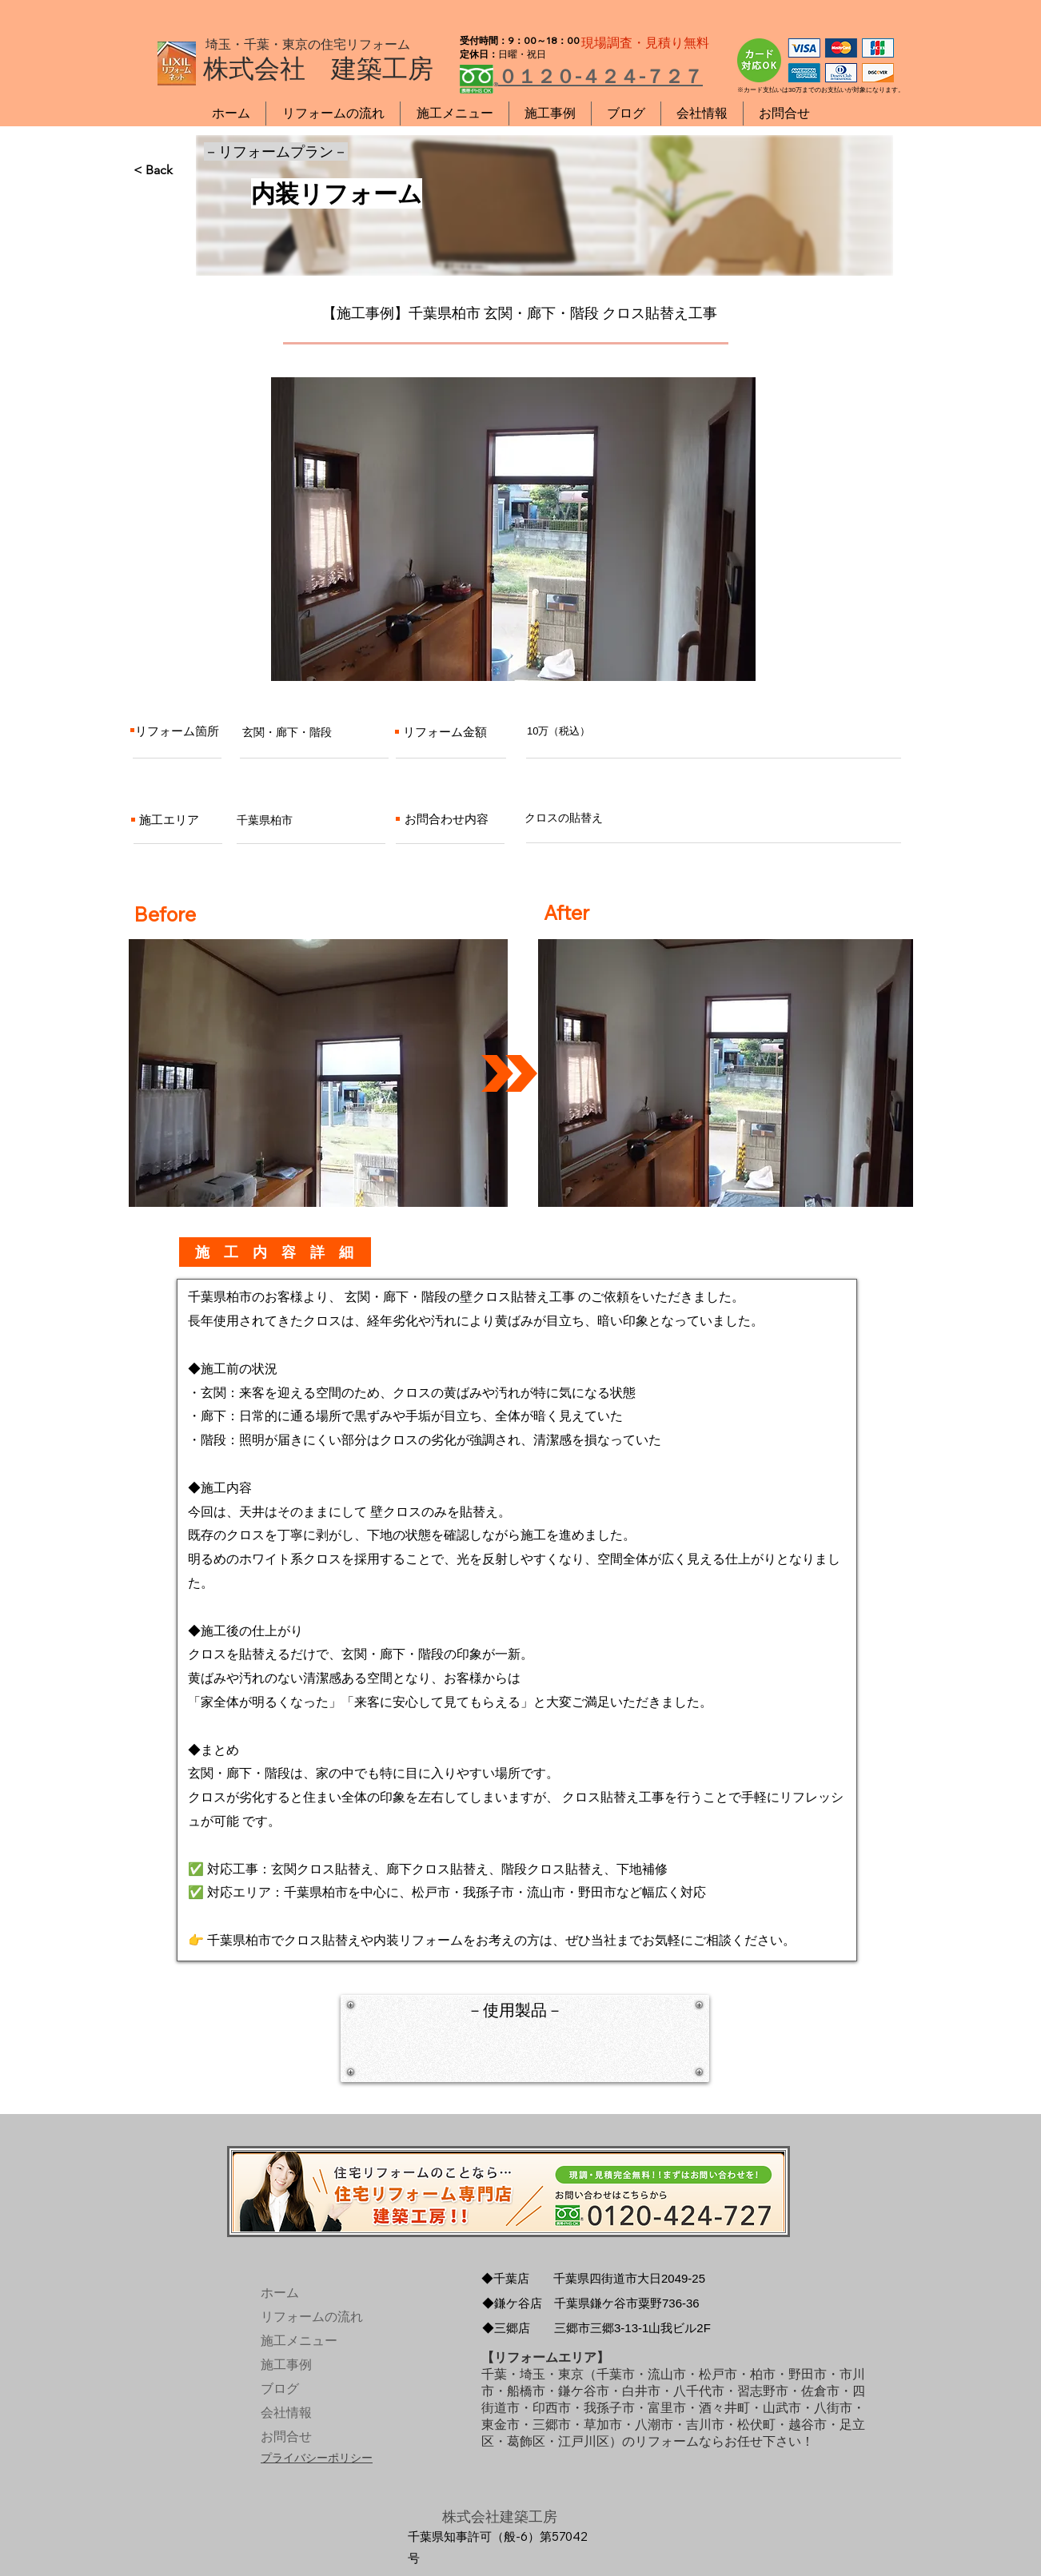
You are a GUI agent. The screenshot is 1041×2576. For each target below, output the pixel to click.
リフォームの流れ (298, 2316)
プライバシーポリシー (317, 2457)
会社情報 (286, 2412)
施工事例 (286, 2364)
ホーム (280, 2292)
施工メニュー (298, 2340)
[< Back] (186, 170)
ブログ (280, 2388)
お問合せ (286, 2436)
